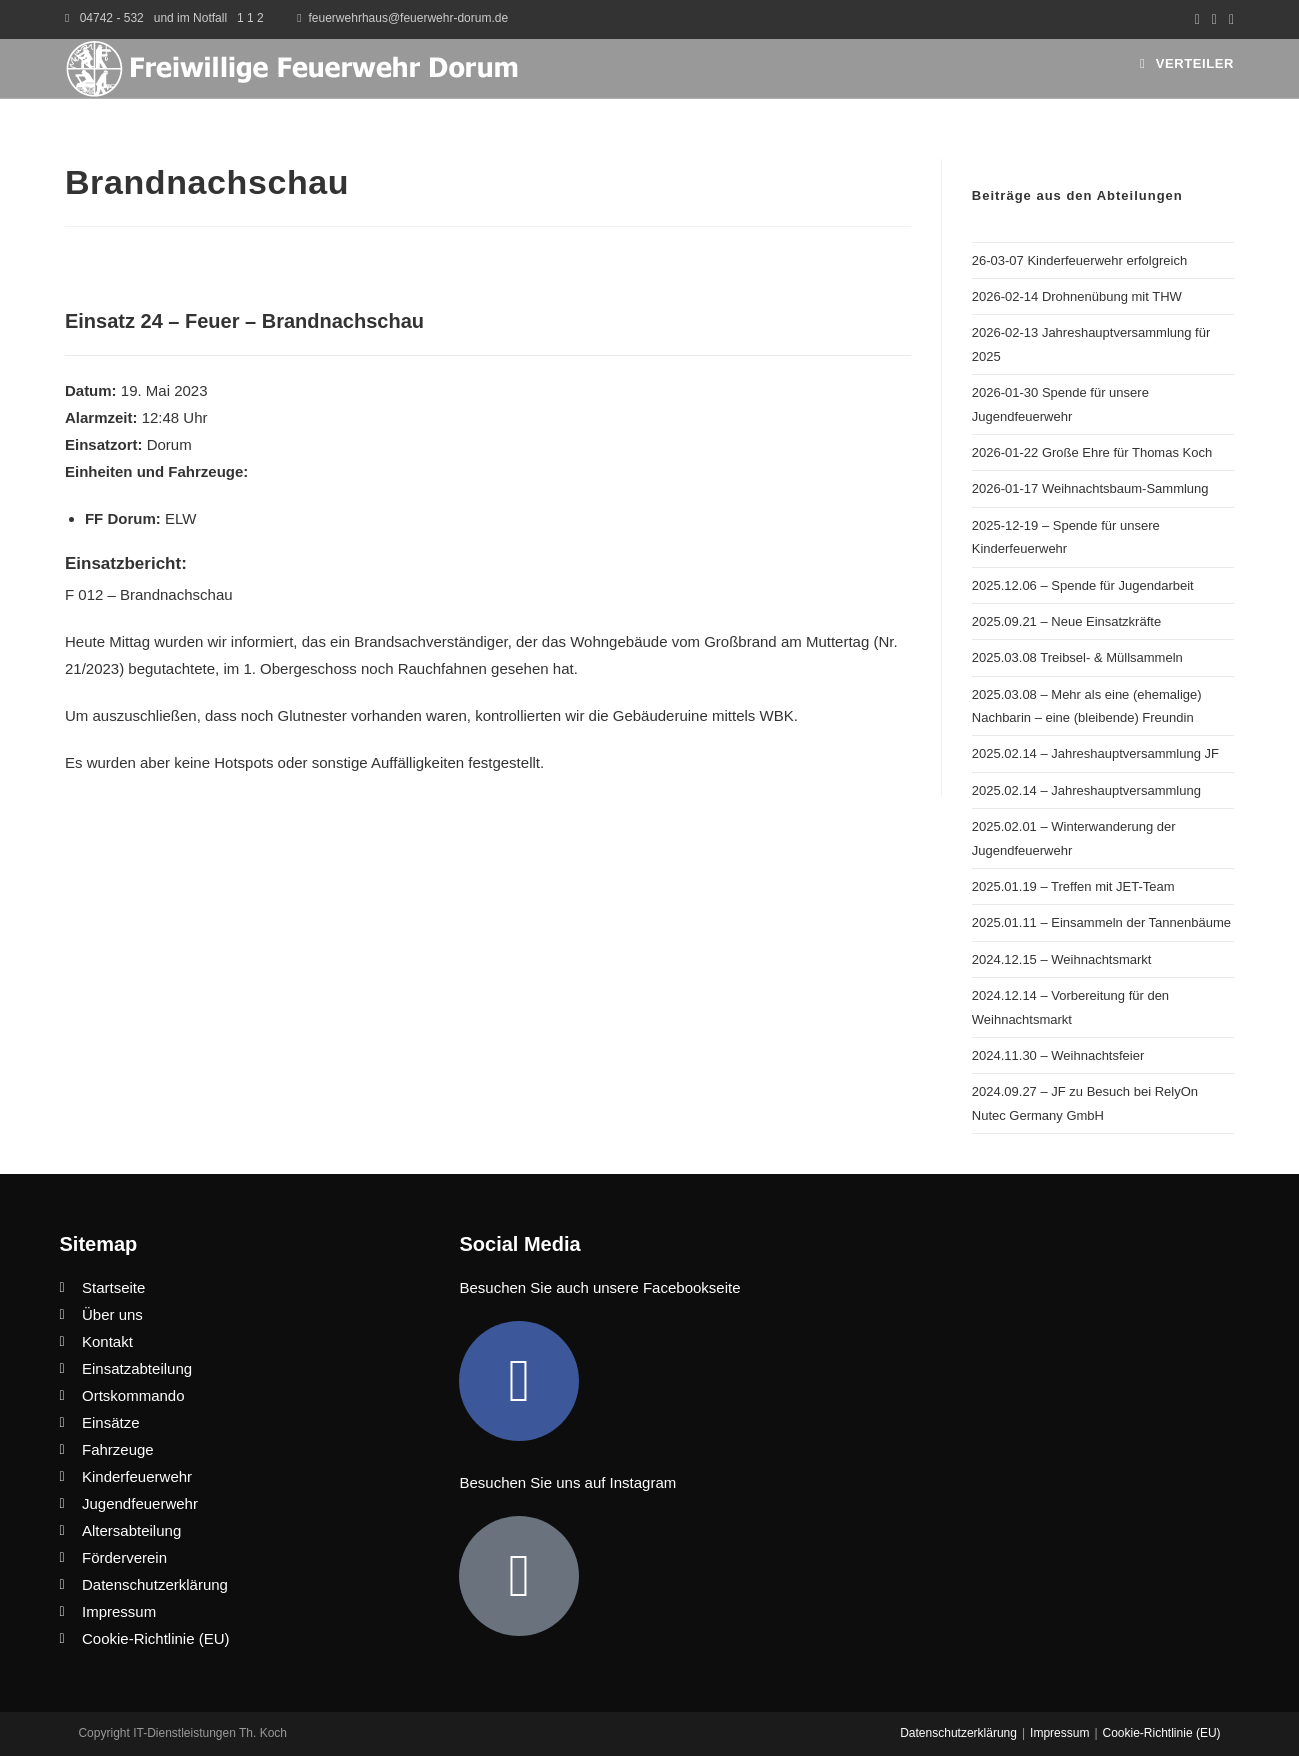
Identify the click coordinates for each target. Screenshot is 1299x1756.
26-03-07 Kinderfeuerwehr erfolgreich (1079, 260)
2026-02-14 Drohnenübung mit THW (1077, 296)
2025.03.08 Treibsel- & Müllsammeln (1077, 657)
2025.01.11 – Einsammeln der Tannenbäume (1101, 922)
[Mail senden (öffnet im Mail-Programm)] (1228, 19)
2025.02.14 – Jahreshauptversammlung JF (1095, 753)
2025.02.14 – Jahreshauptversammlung (1086, 790)
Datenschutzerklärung (958, 1733)
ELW (180, 518)
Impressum (1059, 1733)
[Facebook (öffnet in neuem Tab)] (1197, 19)
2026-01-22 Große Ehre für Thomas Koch (1092, 452)
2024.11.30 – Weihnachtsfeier (1058, 1055)
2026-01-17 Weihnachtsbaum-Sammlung (1090, 488)
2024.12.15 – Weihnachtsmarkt (1062, 959)
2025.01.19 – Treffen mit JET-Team (1073, 886)
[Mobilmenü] (1187, 63)
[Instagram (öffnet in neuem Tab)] (1214, 19)
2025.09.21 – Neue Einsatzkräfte (1066, 621)
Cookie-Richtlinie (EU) (1162, 1733)
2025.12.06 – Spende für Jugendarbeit (1083, 585)
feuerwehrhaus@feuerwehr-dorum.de (409, 18)
